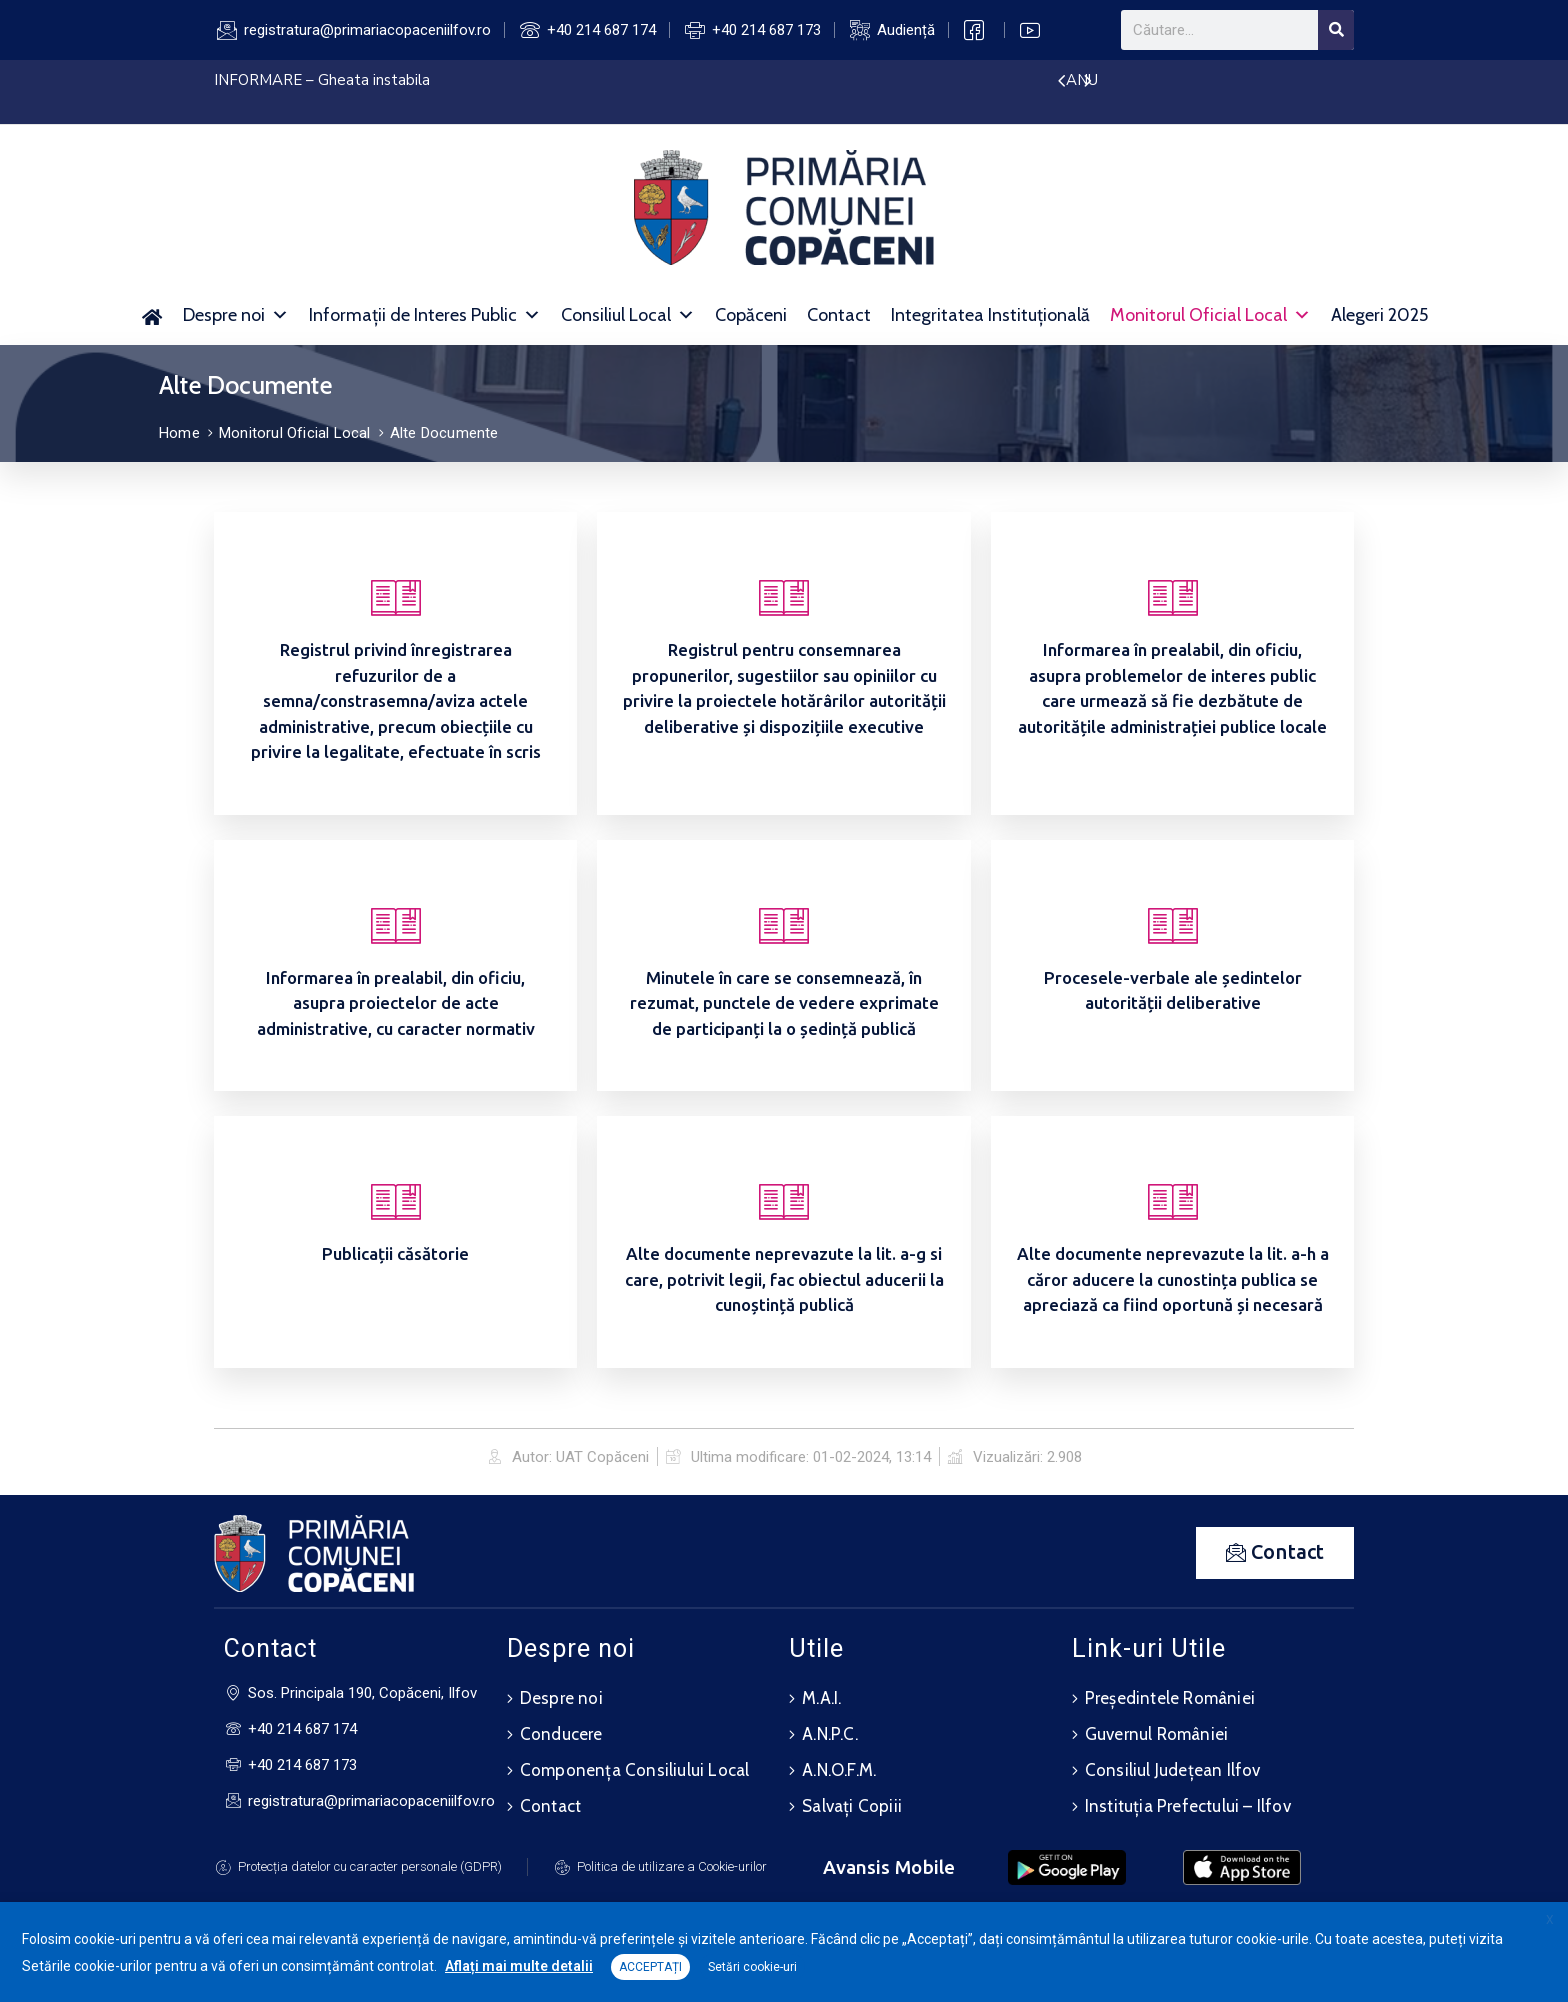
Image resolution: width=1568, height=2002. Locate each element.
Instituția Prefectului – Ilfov (1188, 1806)
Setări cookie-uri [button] (752, 1967)
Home (179, 433)
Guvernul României (1156, 1734)
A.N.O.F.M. (839, 1770)
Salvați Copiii (852, 1806)
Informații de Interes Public (425, 315)
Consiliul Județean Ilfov (1173, 1770)
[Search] (1336, 30)
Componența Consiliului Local (635, 1770)
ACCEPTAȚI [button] (650, 1967)
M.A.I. (821, 1698)
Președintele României (1170, 1698)
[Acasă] (151, 315)
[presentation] (1061, 82)
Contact (839, 315)
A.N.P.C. (830, 1734)
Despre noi (236, 315)
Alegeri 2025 (1379, 315)
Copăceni (751, 315)
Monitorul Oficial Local (1210, 315)
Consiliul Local (628, 315)
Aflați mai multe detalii (519, 1966)
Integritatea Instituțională (990, 315)
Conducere (561, 1734)
